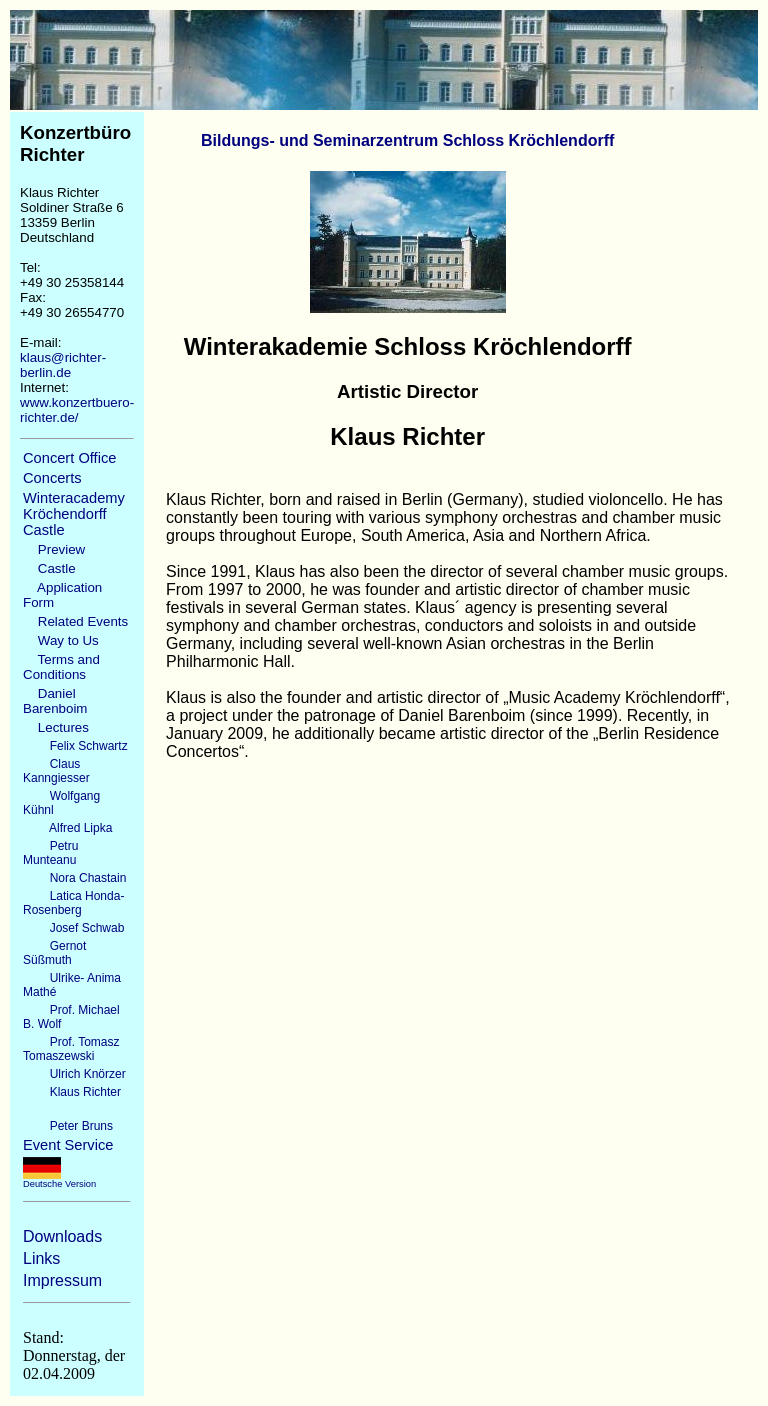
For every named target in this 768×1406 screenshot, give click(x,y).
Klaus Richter (72, 1092)
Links (41, 1258)
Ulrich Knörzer (74, 1074)
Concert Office (69, 458)
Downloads (62, 1236)
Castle (49, 568)
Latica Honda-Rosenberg (73, 903)
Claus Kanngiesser (56, 771)
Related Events (75, 621)
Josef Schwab (73, 928)
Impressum (62, 1280)
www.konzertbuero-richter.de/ (77, 410)
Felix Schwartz (75, 746)
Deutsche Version (59, 1180)
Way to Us (61, 640)
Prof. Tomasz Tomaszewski (71, 1049)
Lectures (56, 727)
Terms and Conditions (61, 667)
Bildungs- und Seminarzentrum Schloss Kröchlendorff (407, 140)
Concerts (52, 478)
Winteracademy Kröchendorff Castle (74, 514)
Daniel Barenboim (55, 701)
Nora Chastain (74, 878)
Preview (54, 549)
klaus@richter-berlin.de (63, 365)
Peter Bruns (68, 1126)
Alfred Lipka (67, 828)
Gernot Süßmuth (54, 953)
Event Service (68, 1145)
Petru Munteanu (50, 853)
